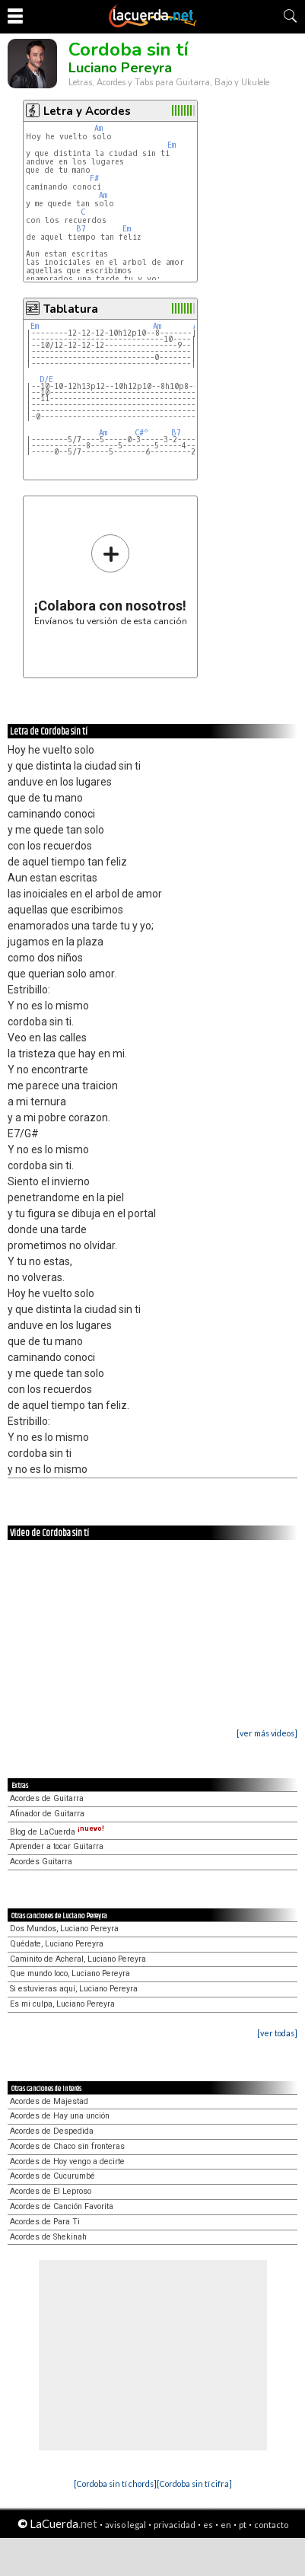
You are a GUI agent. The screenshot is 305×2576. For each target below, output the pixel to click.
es (208, 2525)
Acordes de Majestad (49, 2101)
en (226, 2525)
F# (94, 178)
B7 (81, 229)
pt (242, 2525)
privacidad (174, 2525)
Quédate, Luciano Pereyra (56, 1944)
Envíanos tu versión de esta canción (110, 579)
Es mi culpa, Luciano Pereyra (62, 2004)
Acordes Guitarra (41, 1862)
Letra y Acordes (87, 111)
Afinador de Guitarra (47, 1814)
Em (171, 145)
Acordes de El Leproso (50, 2191)
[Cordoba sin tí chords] (115, 2483)
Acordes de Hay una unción (60, 2116)
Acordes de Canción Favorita (61, 2206)
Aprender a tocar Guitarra (56, 1846)
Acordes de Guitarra (47, 1798)
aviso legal (125, 2525)
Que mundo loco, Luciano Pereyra (70, 1973)
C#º (141, 433)
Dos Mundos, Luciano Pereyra (64, 1929)
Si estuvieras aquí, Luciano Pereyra (74, 1989)
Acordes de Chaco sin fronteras (67, 2146)
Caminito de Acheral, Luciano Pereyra (78, 1959)
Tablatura (70, 309)
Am (98, 128)
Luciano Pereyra (120, 68)
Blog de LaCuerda (57, 1832)
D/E (46, 379)
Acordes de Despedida (52, 2131)
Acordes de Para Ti (45, 2222)
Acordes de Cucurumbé (52, 2176)
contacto (271, 2525)
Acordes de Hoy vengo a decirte (67, 2161)
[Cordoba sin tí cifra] (194, 2483)
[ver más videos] (267, 1733)
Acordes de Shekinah (48, 2237)
